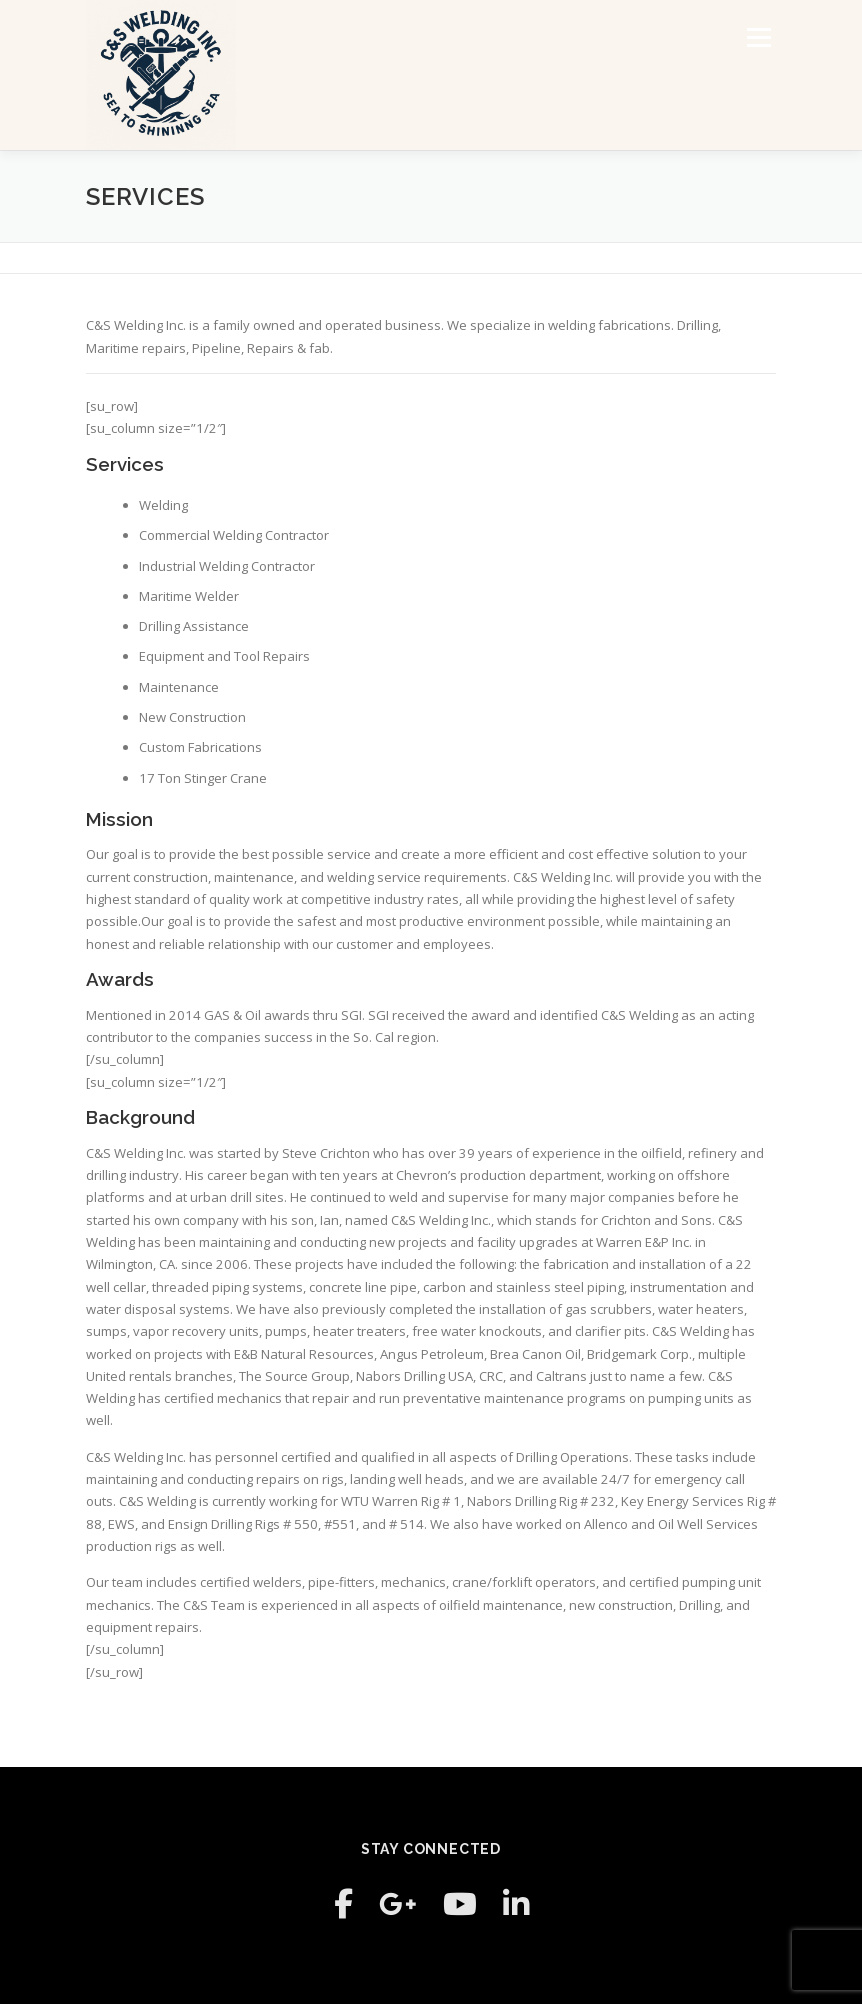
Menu (758, 37)
